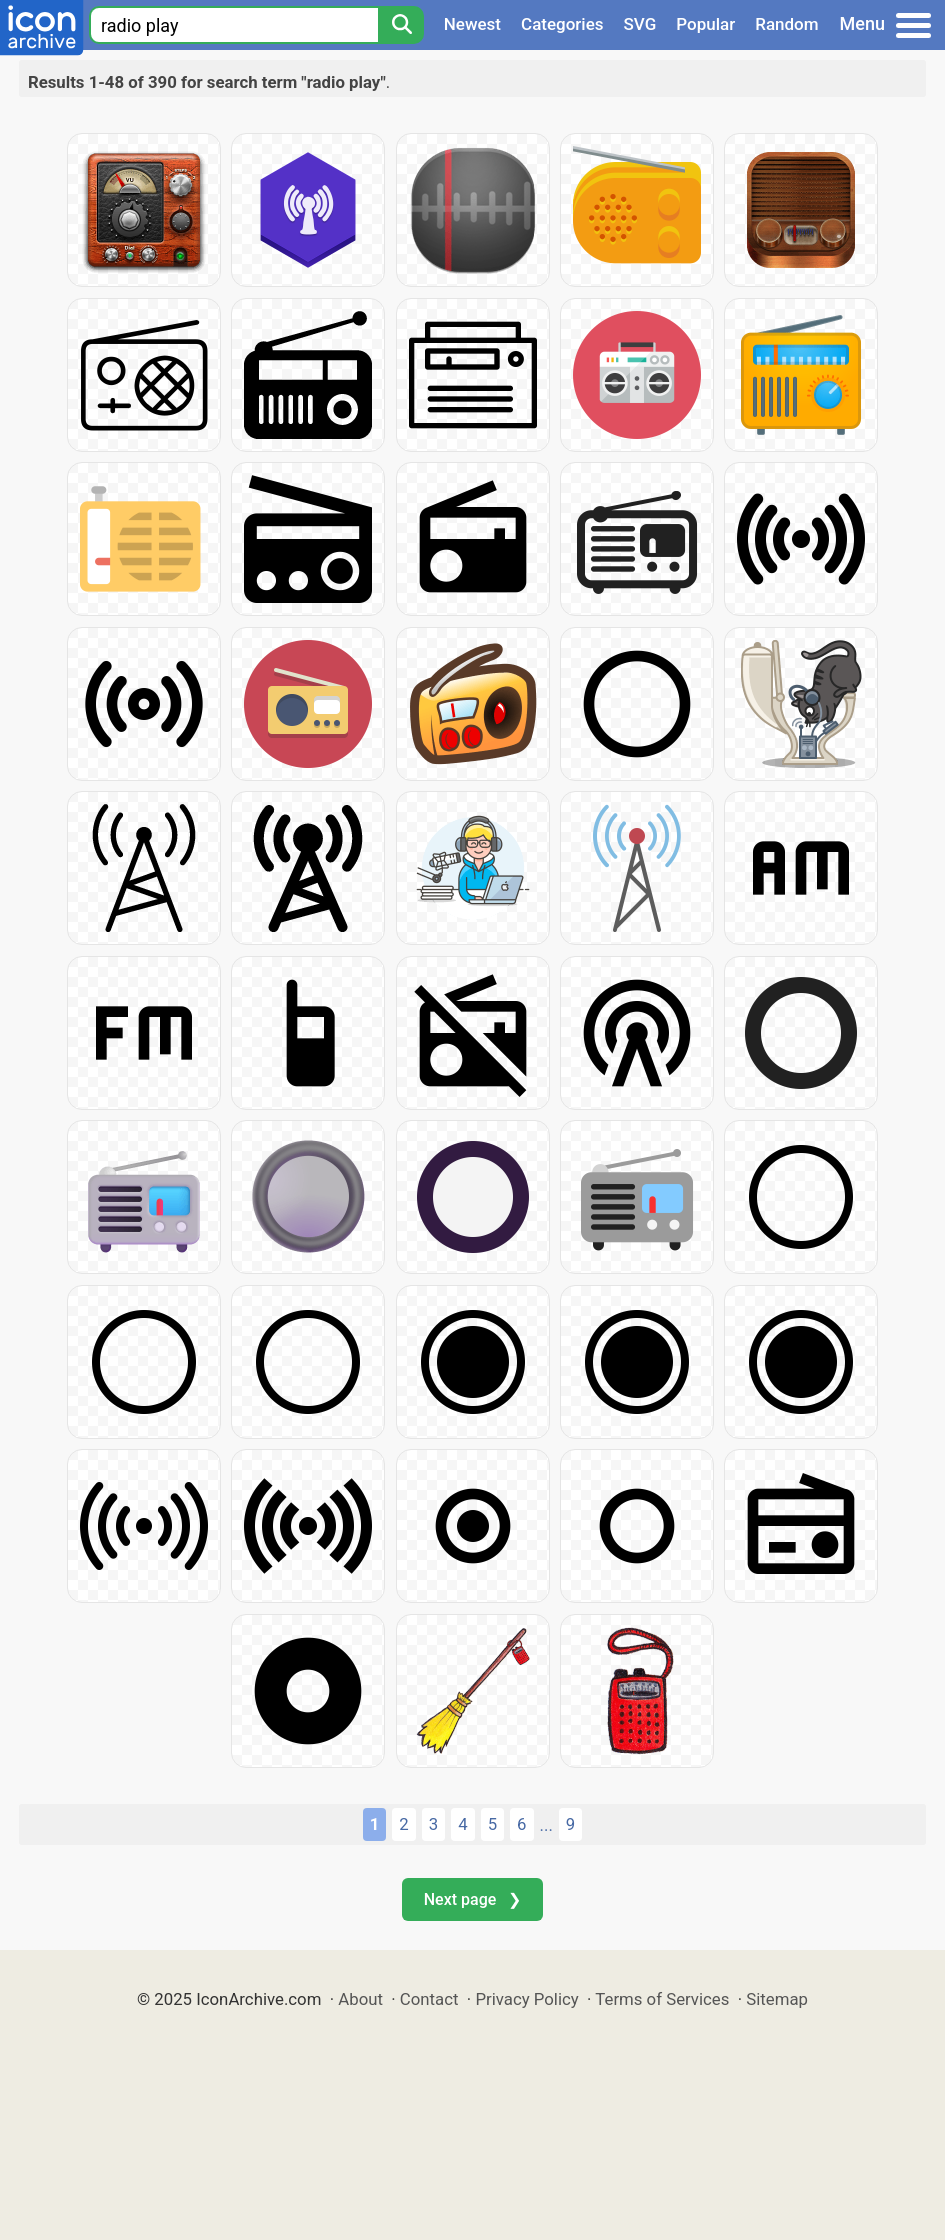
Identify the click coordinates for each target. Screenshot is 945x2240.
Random (786, 24)
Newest (472, 24)
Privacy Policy (526, 1999)
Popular (705, 24)
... (546, 1825)
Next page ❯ (472, 1899)
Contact (429, 1999)
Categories (562, 24)
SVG (640, 24)
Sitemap (777, 1999)
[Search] (401, 25)
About (360, 1999)
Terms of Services (662, 1999)
